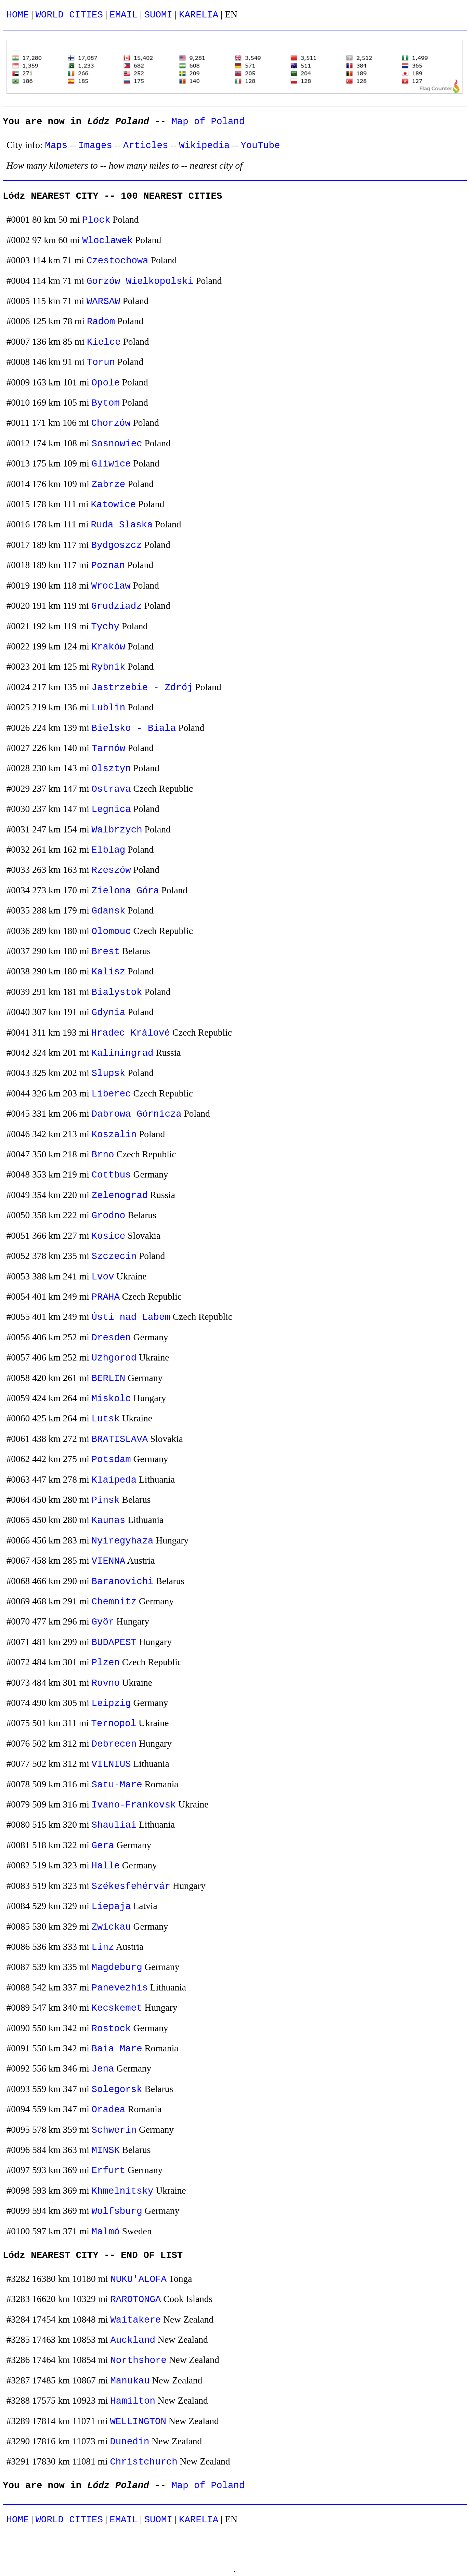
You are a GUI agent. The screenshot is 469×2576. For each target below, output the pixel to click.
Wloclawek (107, 240)
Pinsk (106, 1500)
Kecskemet (117, 2008)
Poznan (108, 565)
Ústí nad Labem (131, 1317)
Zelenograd (120, 1195)
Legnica (111, 809)
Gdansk (109, 911)
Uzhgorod (114, 1358)
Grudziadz (116, 606)
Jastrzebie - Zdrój (142, 687)
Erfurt (109, 2170)
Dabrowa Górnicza (137, 1114)
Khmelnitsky (123, 2191)
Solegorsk (117, 2089)
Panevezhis (120, 1988)
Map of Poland (208, 121)
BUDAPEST (114, 1642)
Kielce (104, 342)
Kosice (109, 1236)
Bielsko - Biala (134, 728)
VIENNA (109, 1561)
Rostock (111, 2028)
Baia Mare (117, 2048)
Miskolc (111, 1398)
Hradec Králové (130, 1033)
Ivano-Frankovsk (134, 1805)
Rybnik (109, 667)
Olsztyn (111, 768)
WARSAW (103, 301)
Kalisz (109, 972)
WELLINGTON (138, 2421)
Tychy (105, 626)
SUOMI (158, 15)
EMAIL (123, 15)
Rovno (106, 1683)
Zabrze (109, 484)
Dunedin (129, 2441)
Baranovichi (123, 1581)
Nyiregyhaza (123, 1541)
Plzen (106, 1662)
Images (95, 145)
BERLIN (109, 1378)
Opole (106, 383)
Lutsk (106, 1419)
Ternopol (113, 1723)
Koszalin (114, 1134)
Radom (101, 321)
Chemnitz (114, 1601)
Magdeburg (117, 1967)
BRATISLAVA (120, 1439)
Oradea (109, 2109)
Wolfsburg (117, 2211)
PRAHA (106, 1297)
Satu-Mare (117, 1784)
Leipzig (111, 1703)
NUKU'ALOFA (138, 2279)
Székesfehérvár (131, 1886)
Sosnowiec (117, 443)
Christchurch (143, 2462)
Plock (96, 220)
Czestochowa (117, 260)
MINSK (106, 2150)
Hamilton (132, 2401)
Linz (103, 1947)
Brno (103, 1154)
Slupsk (109, 1073)
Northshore (138, 2360)
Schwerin (114, 2130)
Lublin (109, 707)
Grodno (109, 1215)
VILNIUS (111, 1764)
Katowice (113, 504)
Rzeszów (111, 870)
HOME (17, 15)
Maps (56, 145)
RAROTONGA (135, 2299)
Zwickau (111, 1927)
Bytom (106, 403)
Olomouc (111, 931)
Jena (103, 2069)
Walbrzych (117, 830)
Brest (106, 951)
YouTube (260, 145)
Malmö (106, 2231)
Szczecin (114, 1256)
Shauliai (114, 1825)
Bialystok (117, 992)
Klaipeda (114, 1480)
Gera (103, 1845)
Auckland (132, 2340)
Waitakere (135, 2320)
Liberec (111, 1094)
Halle (106, 1866)
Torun (101, 362)
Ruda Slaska (122, 525)
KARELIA (198, 15)
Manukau (129, 2381)
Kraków (109, 647)
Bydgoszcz (116, 545)
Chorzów (111, 423)
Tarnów (109, 748)
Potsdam (111, 1459)
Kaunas (109, 1520)
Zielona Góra (125, 890)
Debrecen (114, 1744)
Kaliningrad (123, 1053)
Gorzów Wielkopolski (140, 281)
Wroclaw (111, 586)
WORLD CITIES (69, 15)
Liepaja (111, 1906)
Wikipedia (204, 145)
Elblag (109, 850)
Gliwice (111, 464)
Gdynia (109, 1012)
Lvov (103, 1277)
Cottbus (111, 1175)
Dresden (111, 1337)
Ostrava (111, 789)
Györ (103, 1622)
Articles (145, 145)
